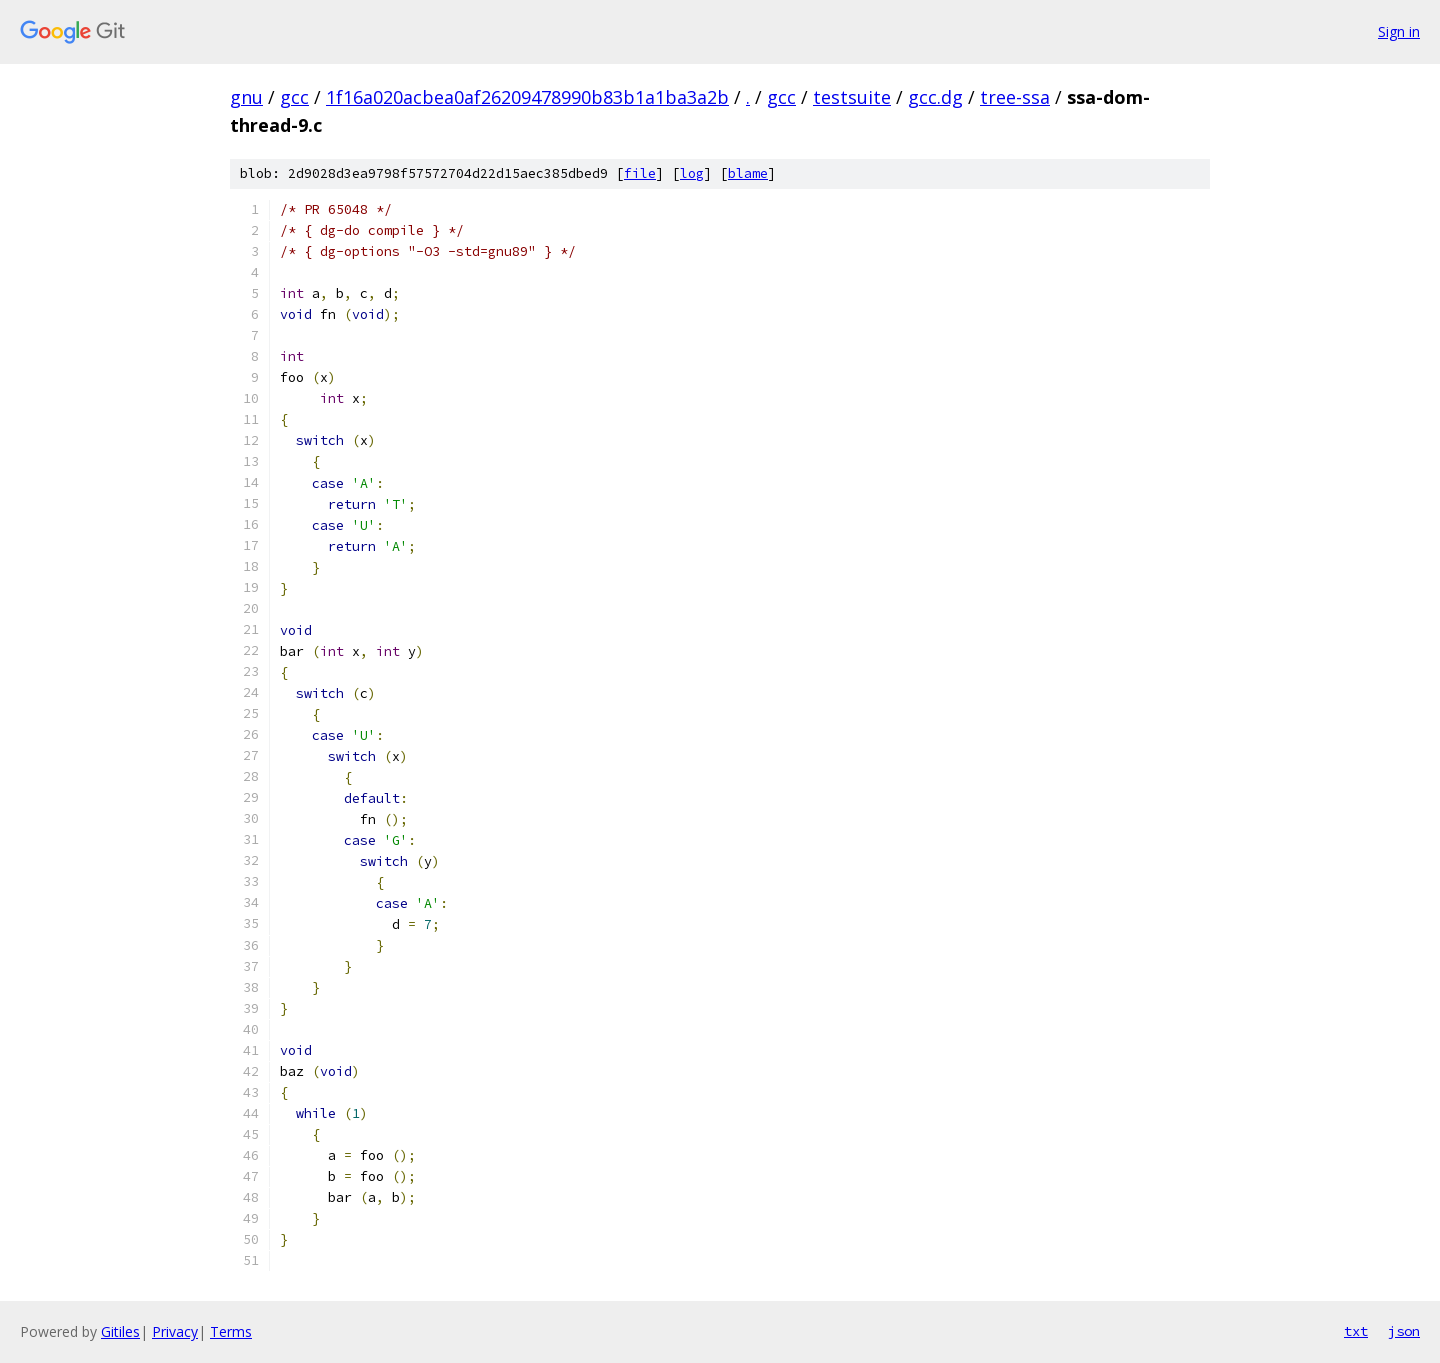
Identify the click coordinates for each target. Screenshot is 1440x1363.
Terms (231, 1331)
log (692, 173)
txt (1356, 1331)
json (1404, 1331)
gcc (294, 97)
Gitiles (120, 1331)
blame (748, 173)
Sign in (1399, 31)
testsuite (852, 97)
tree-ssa (1015, 97)
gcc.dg (935, 97)
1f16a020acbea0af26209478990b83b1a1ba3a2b (527, 97)
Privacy (175, 1331)
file (640, 173)
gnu (246, 97)
